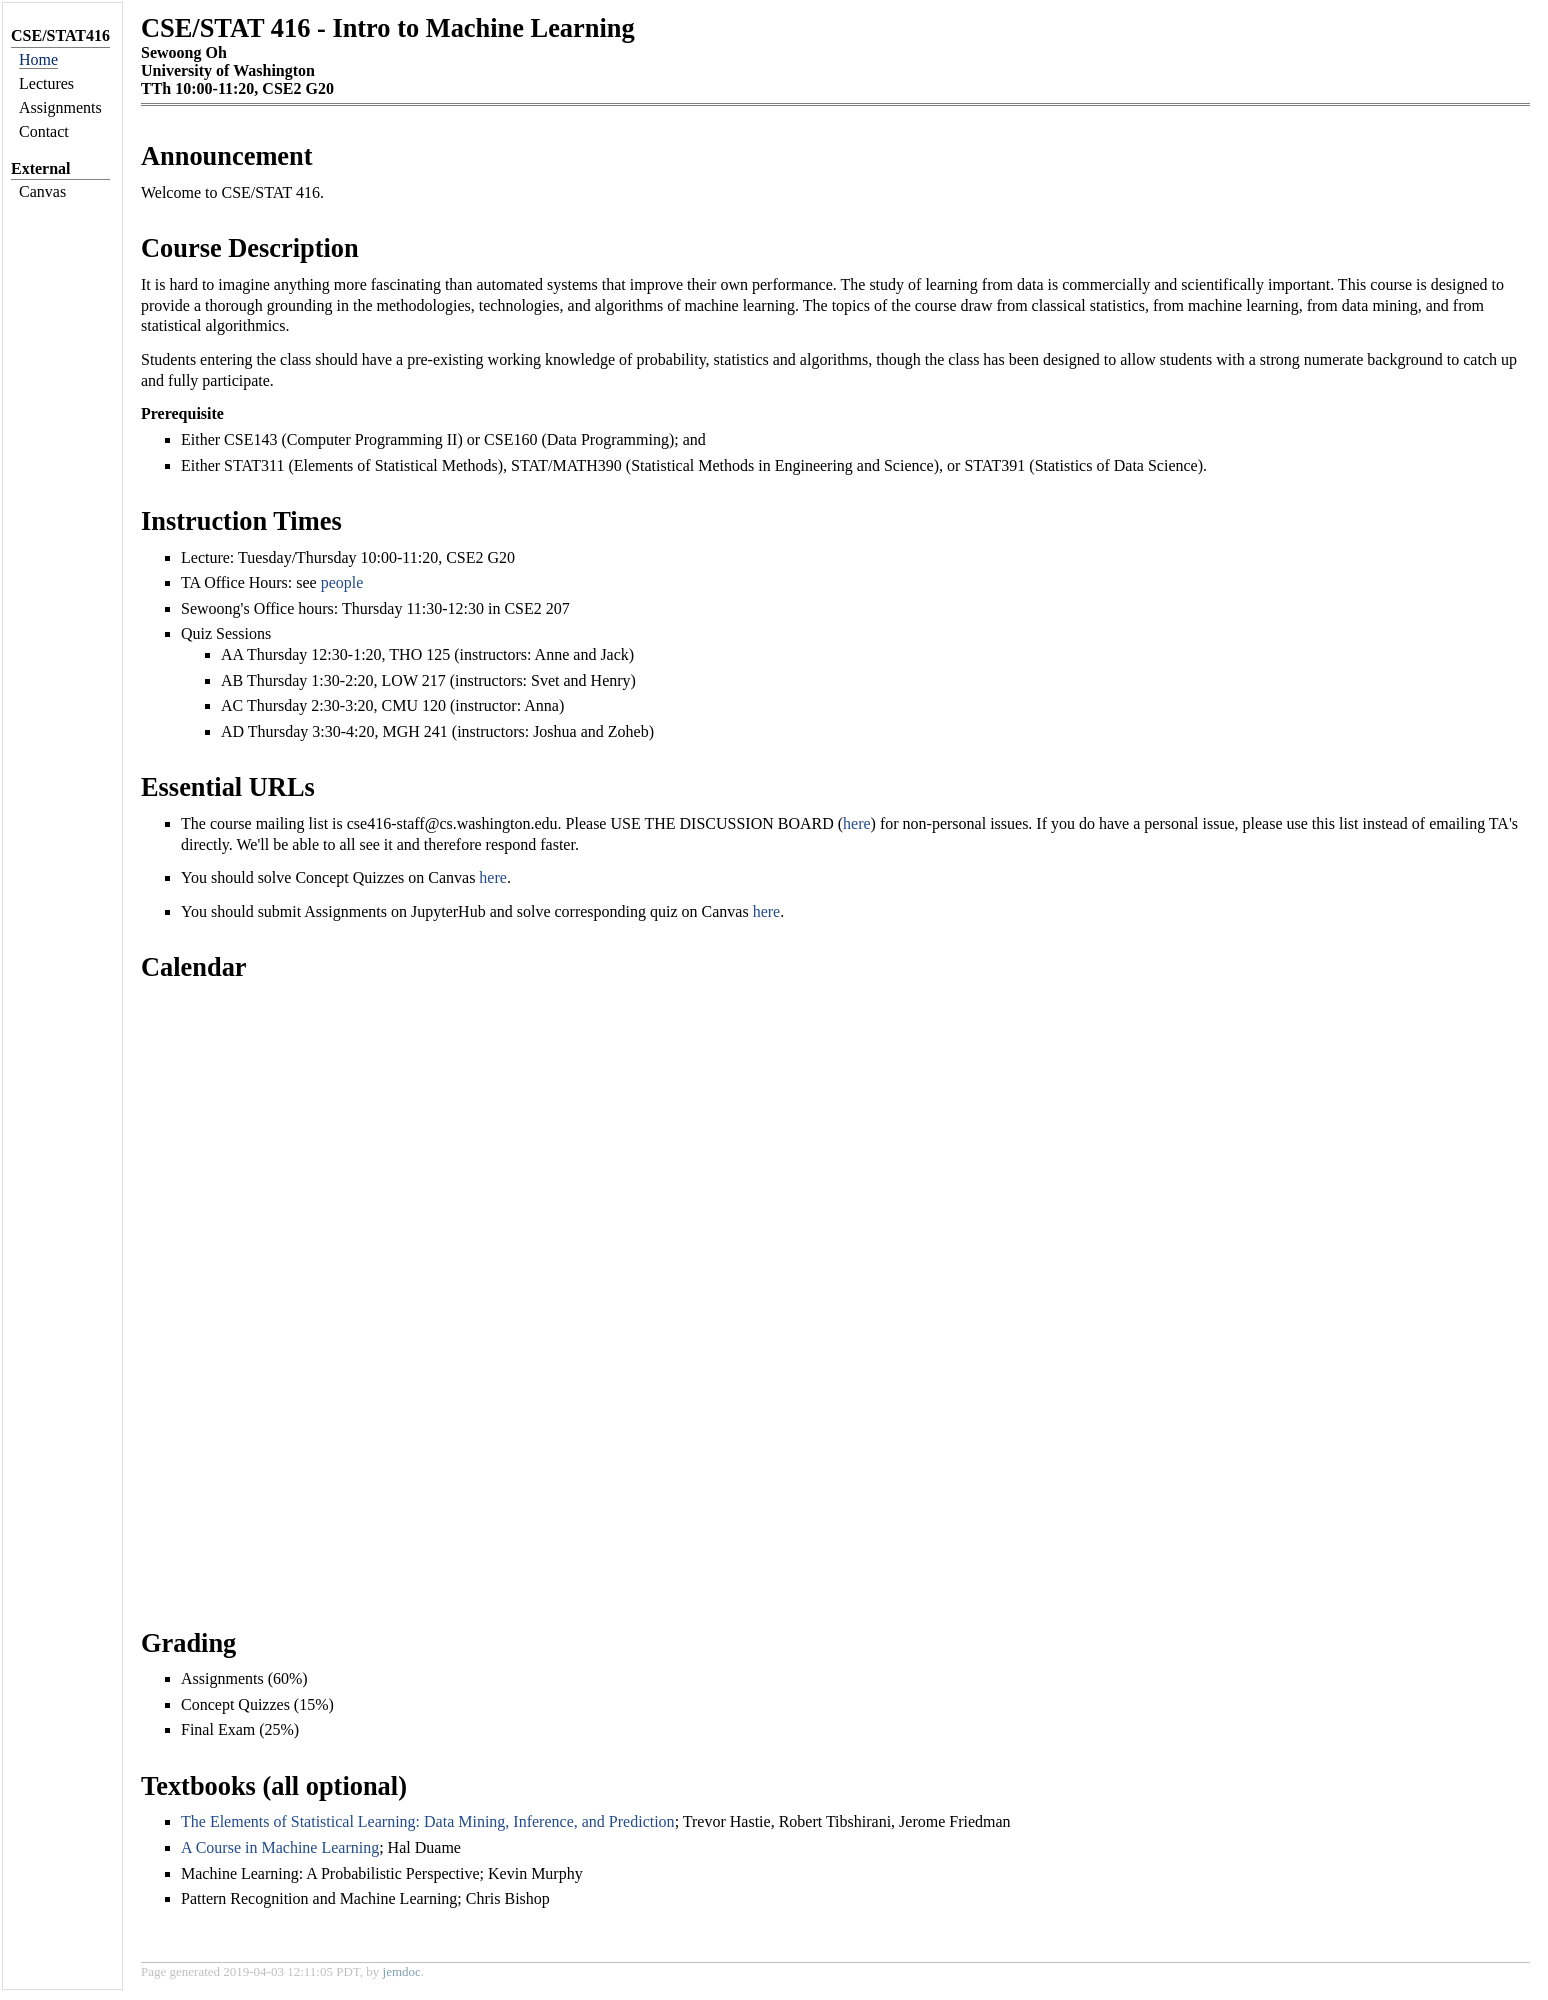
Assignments (60, 107)
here (857, 823)
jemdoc (402, 1971)
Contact (44, 131)
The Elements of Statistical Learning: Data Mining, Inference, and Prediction (428, 1821)
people (342, 582)
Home (38, 59)
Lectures (46, 83)
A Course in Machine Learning (280, 1847)
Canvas (42, 191)
